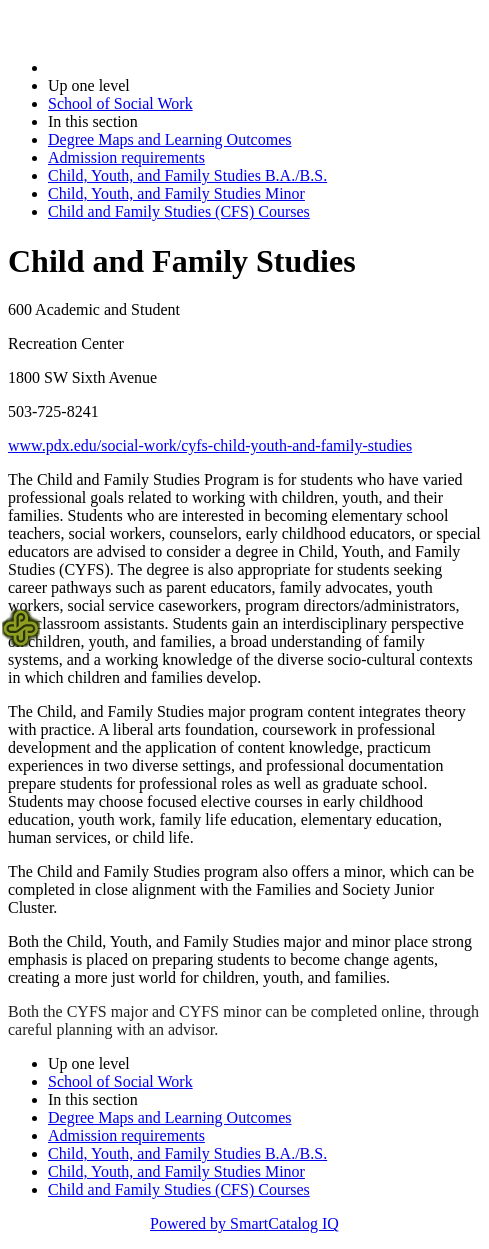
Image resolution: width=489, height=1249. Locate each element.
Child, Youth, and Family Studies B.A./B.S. (187, 175)
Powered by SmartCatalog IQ (244, 1223)
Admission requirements (126, 157)
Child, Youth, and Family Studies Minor (176, 193)
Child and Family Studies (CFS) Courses (179, 211)
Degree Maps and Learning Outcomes (169, 139)
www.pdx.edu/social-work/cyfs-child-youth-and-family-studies (210, 445)
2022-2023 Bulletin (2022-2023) (152, 67)
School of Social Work (120, 103)
